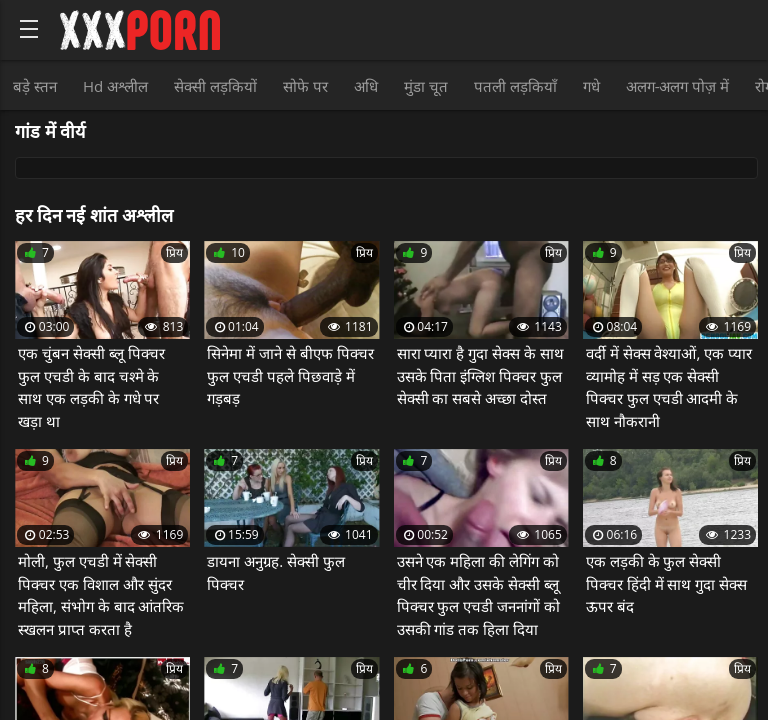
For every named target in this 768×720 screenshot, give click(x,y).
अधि (366, 86)
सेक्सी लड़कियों (215, 86)
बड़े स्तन (35, 86)
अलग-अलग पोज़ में (678, 86)
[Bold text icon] (29, 29)
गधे (591, 86)
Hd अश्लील (115, 86)
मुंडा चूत (426, 86)
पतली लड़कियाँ (515, 86)
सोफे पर (305, 86)
